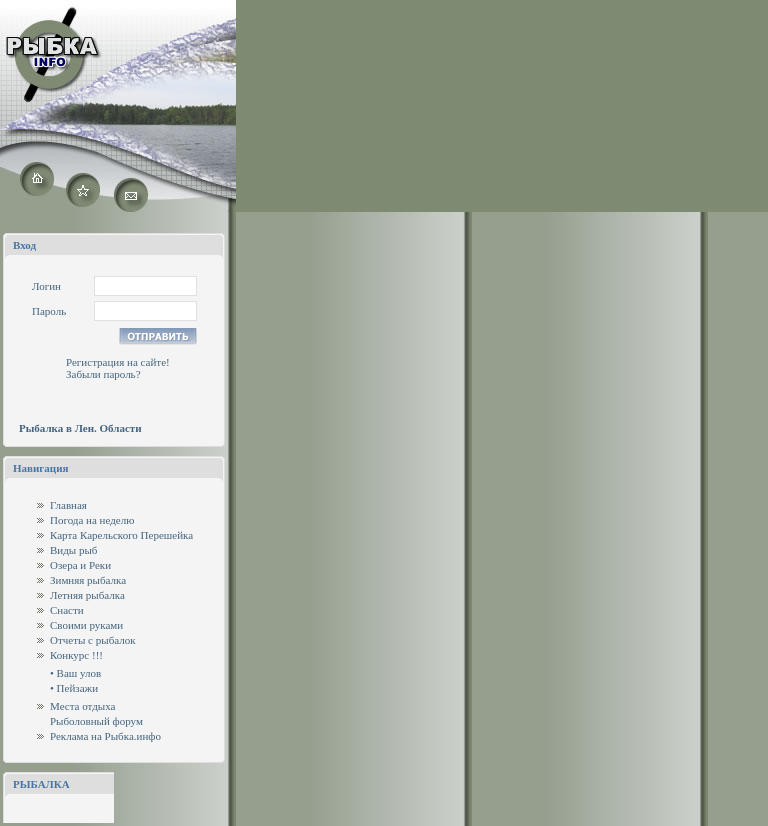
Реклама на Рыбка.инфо (105, 736)
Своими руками (86, 625)
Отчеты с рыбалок (93, 640)
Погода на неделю (92, 520)
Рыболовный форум (96, 721)
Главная (68, 505)
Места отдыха (83, 706)
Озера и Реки (80, 565)
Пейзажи (77, 688)
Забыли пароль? (103, 374)
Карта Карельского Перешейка (121, 535)
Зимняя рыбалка (88, 580)
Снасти (67, 610)
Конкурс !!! (76, 655)
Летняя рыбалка (87, 595)
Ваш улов (79, 673)
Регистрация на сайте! (118, 362)
